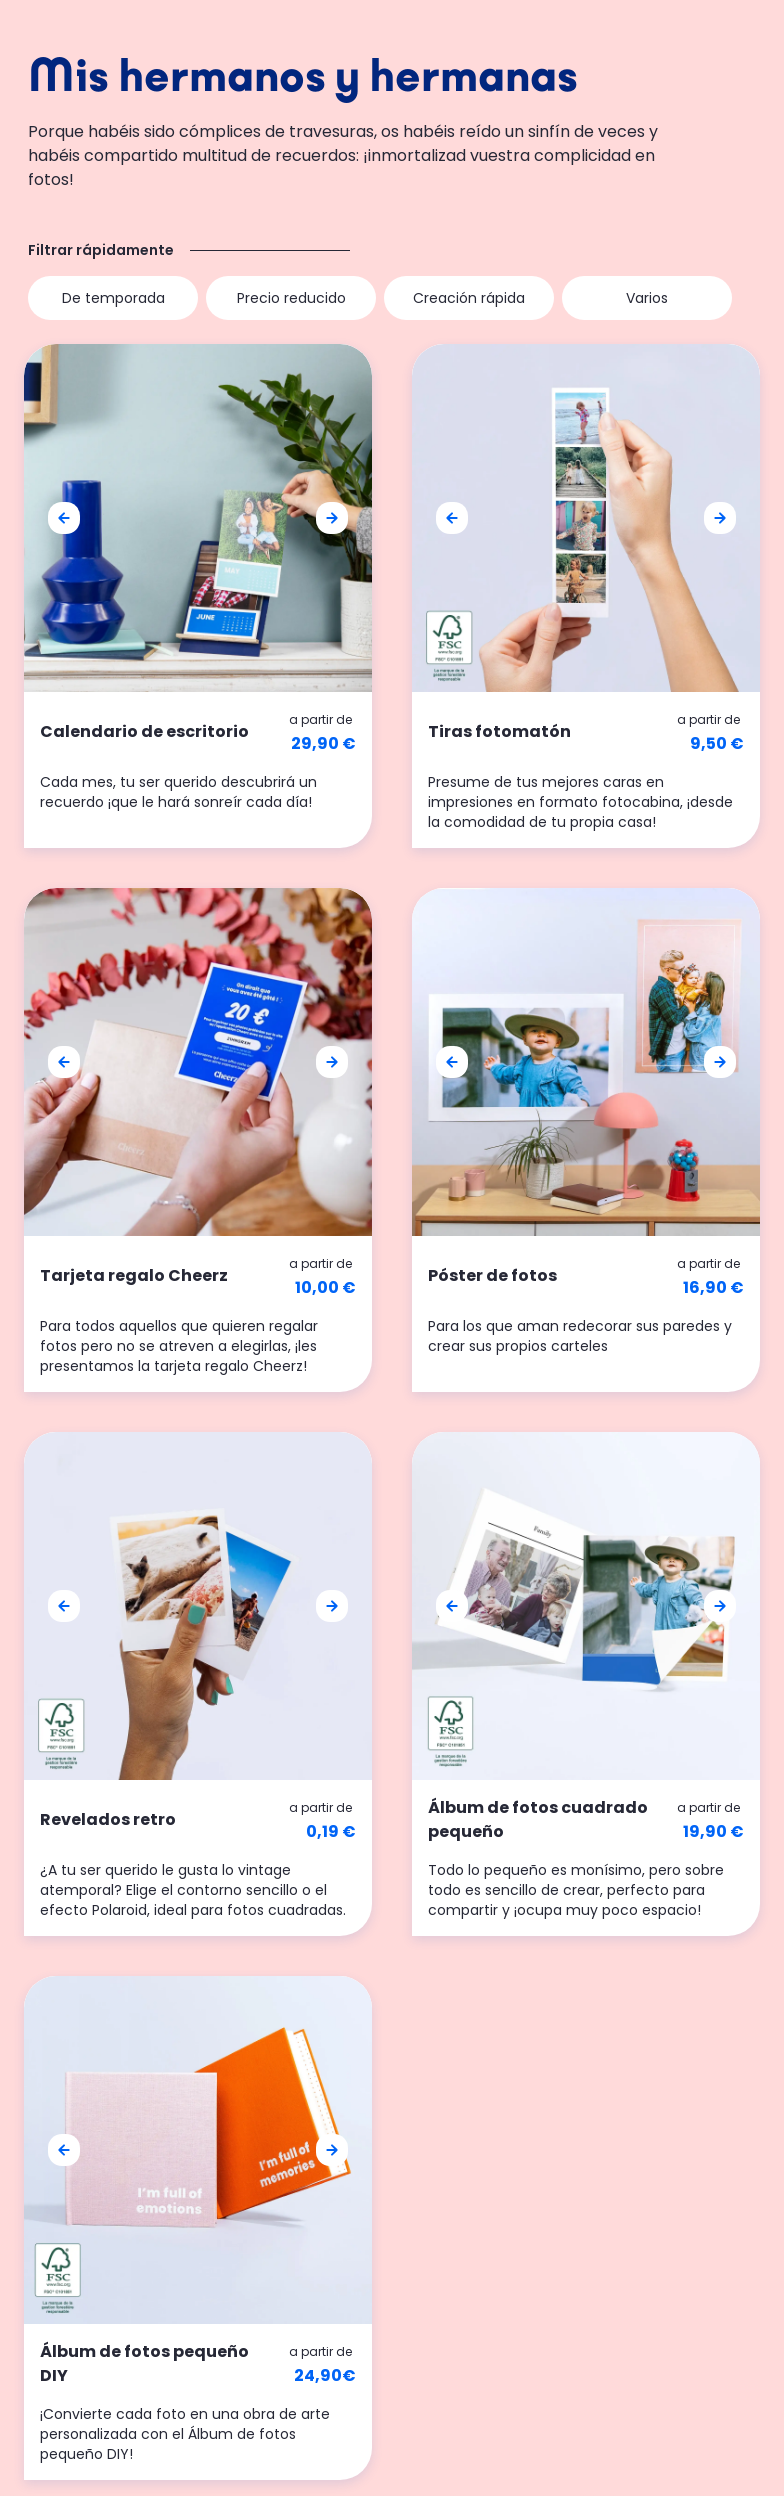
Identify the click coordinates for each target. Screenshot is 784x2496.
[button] (64, 518)
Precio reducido (291, 298)
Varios (647, 298)
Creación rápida (469, 298)
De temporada (113, 298)
